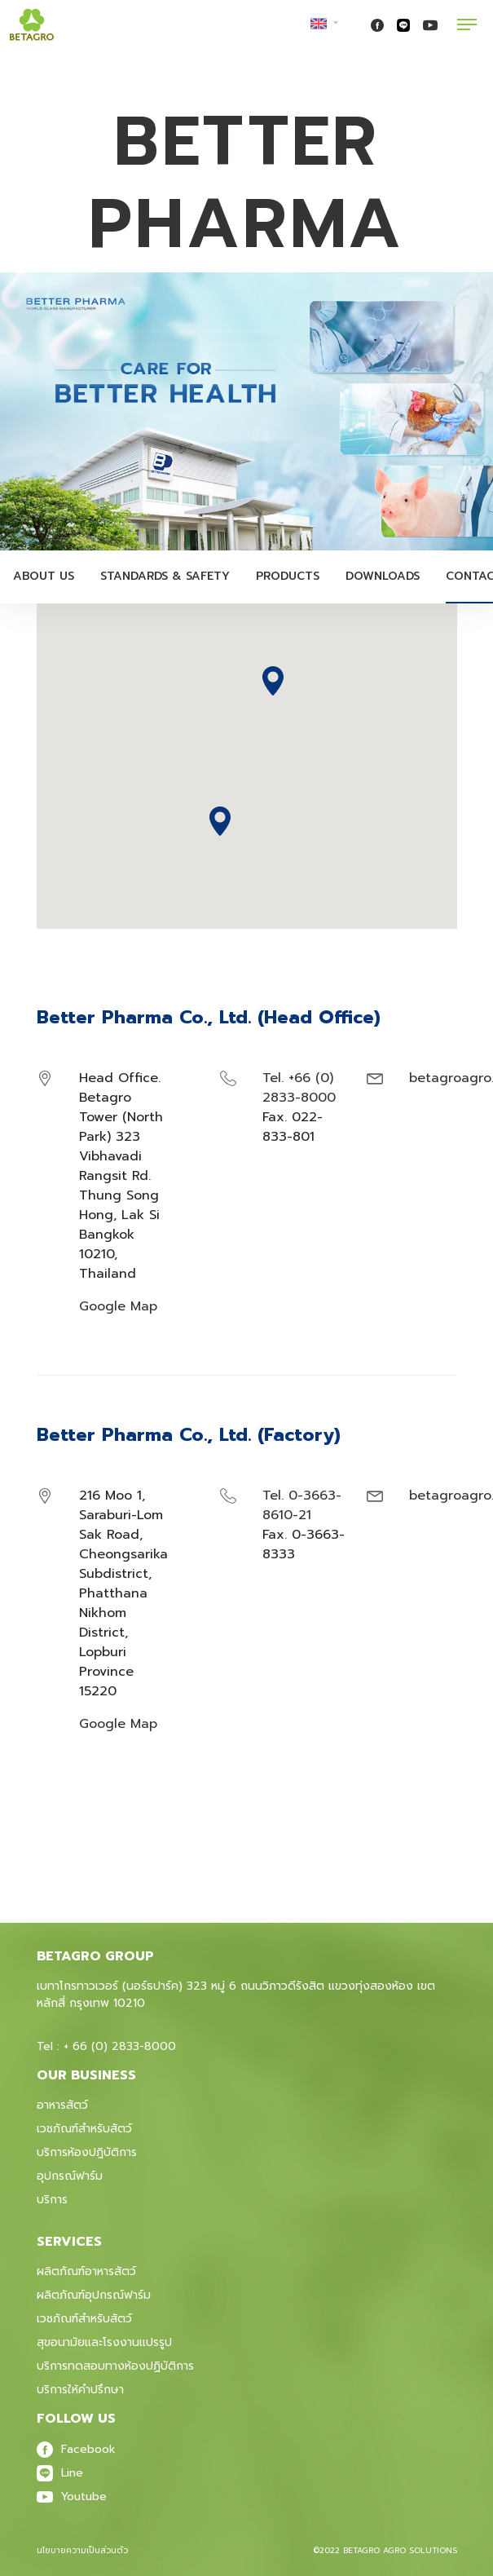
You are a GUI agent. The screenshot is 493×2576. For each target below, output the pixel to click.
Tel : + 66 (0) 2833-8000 (106, 2046)
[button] (220, 821)
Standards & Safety (165, 576)
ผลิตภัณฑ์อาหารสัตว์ (86, 2271)
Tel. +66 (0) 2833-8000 (299, 1087)
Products (287, 576)
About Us (43, 576)
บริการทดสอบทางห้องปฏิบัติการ (115, 2366)
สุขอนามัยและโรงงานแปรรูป (104, 2342)
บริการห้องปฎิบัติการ (87, 2152)
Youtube (72, 2496)
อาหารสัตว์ (62, 2105)
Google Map (118, 1306)
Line (60, 2472)
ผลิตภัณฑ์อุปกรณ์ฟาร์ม (94, 2295)
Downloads (383, 576)
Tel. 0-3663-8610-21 (301, 1505)
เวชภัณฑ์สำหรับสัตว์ (84, 2128)
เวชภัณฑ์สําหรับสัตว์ (84, 2318)
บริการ (52, 2199)
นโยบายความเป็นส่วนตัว (82, 2550)
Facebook (76, 2449)
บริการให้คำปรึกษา (80, 2389)
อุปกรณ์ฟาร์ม (70, 2176)
